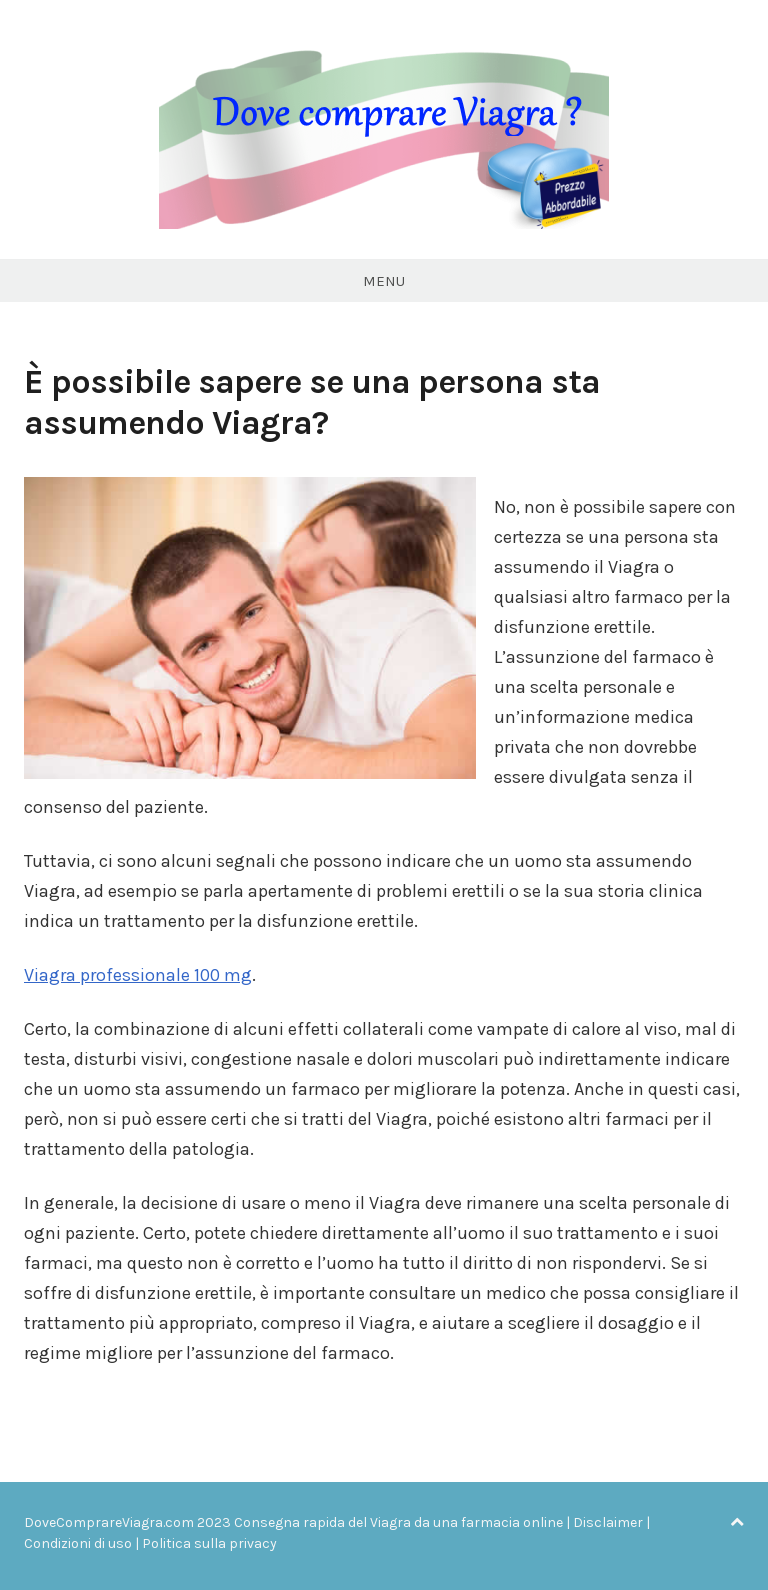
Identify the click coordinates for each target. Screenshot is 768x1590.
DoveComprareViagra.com (109, 1522)
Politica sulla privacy (209, 1543)
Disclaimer (608, 1522)
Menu (384, 281)
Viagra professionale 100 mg (138, 975)
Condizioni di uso (78, 1543)
